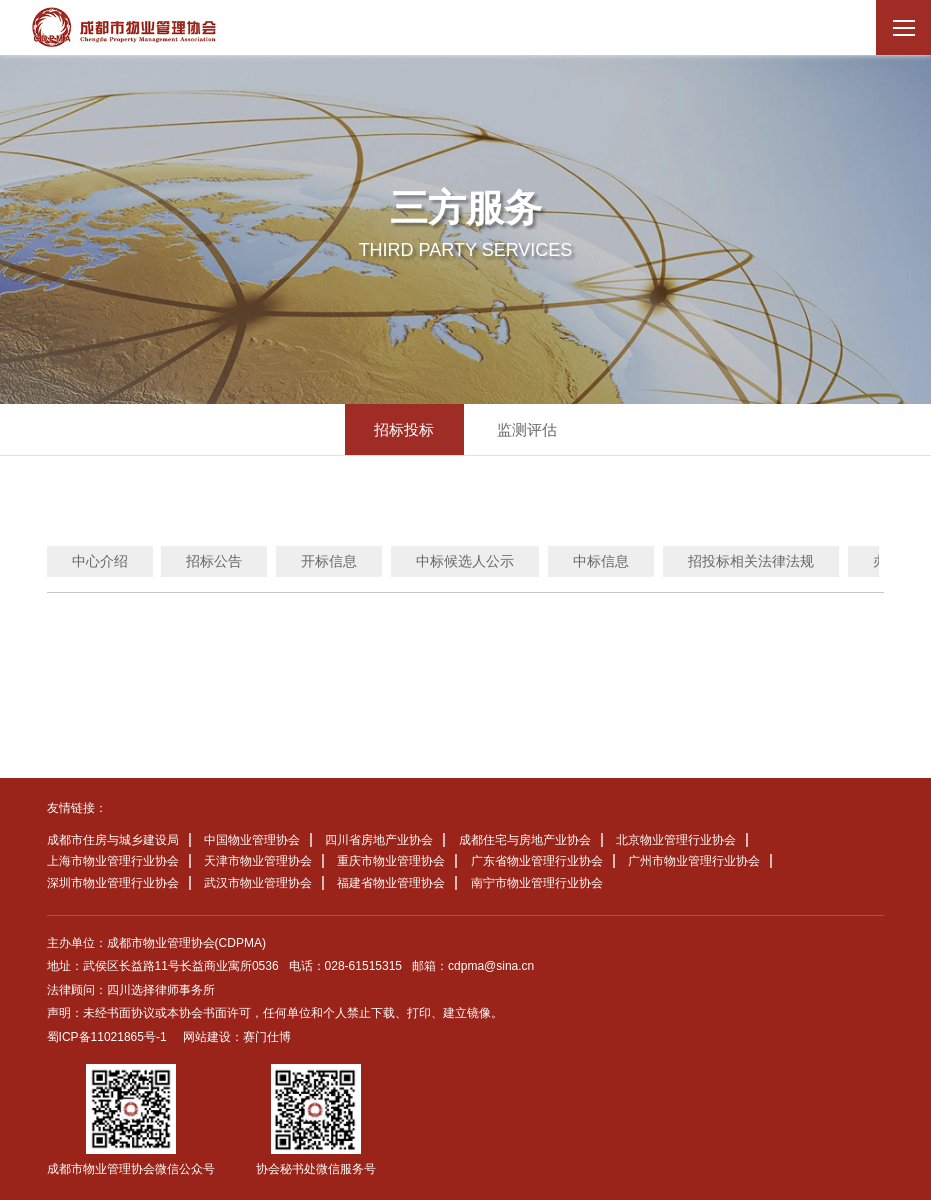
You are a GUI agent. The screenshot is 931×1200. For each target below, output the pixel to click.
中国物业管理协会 (252, 840)
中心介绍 (100, 561)
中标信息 (601, 561)
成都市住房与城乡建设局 (113, 840)
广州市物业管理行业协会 (694, 861)
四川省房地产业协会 (379, 840)
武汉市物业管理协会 (258, 883)
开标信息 (329, 561)
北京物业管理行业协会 (676, 840)
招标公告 (214, 561)
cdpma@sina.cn (491, 966)
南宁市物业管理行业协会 (537, 883)
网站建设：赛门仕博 (237, 1037)
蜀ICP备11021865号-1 (107, 1037)
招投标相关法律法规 (751, 561)
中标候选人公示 (465, 561)
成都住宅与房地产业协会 (525, 840)
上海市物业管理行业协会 (113, 861)
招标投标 (404, 429)
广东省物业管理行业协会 (537, 861)
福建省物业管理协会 (391, 883)
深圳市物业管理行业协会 (113, 883)
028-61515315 (363, 966)
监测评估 (527, 429)
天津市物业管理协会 (258, 861)
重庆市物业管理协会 (391, 861)
